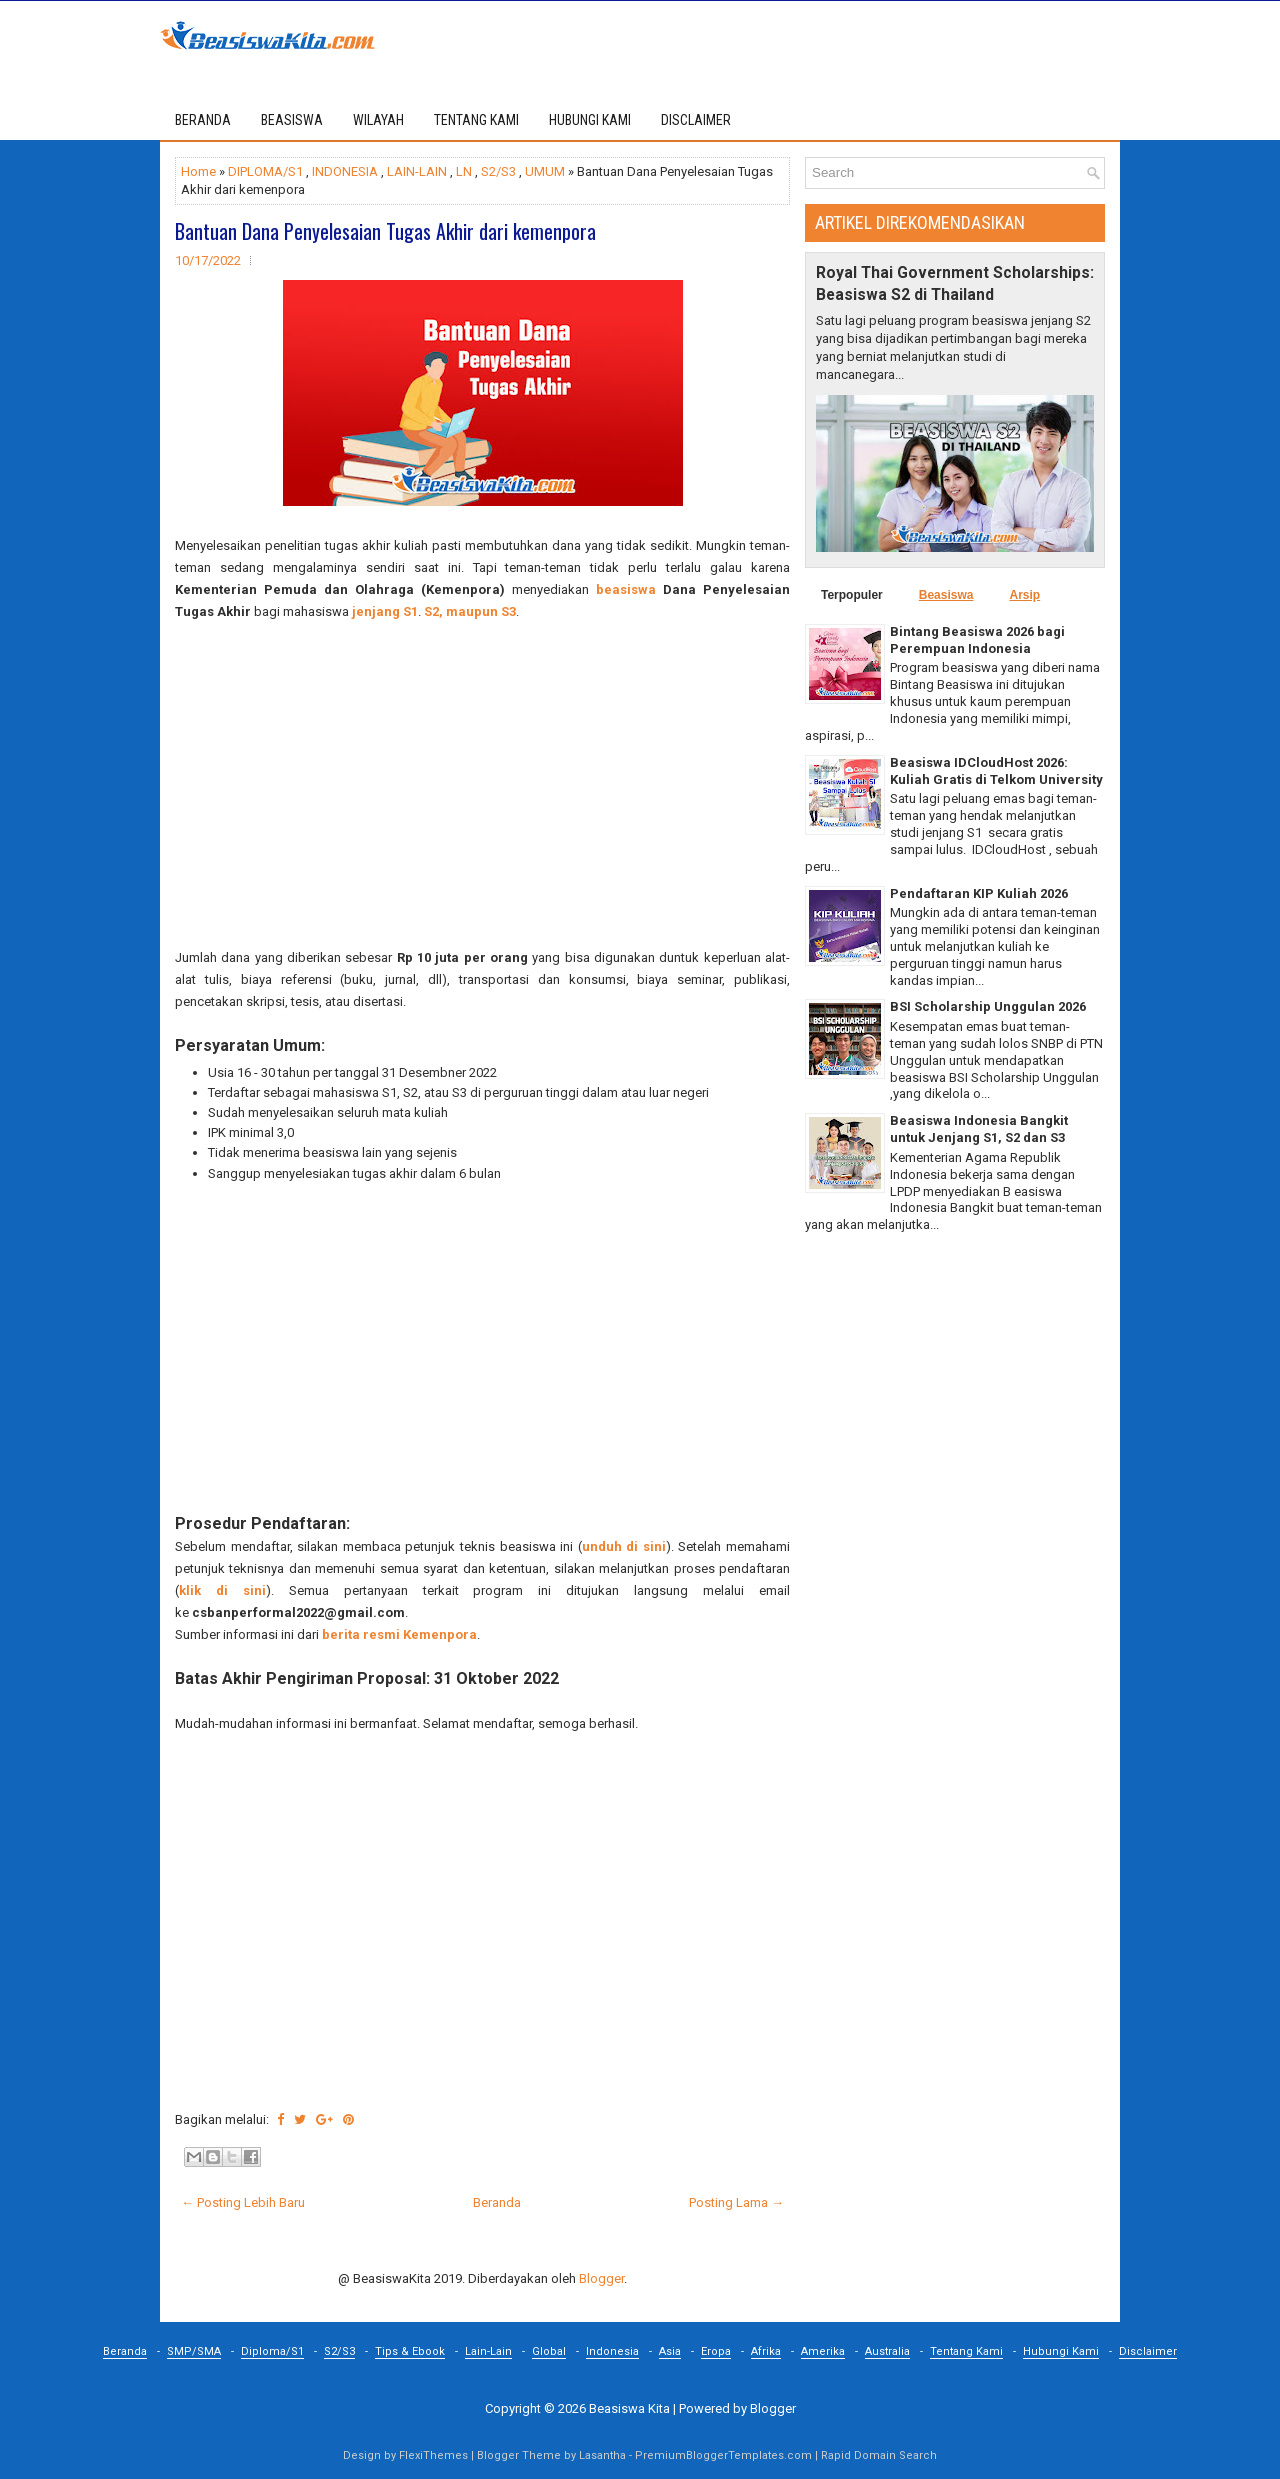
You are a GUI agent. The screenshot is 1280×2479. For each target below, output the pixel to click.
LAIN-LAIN (417, 171)
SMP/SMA (194, 2351)
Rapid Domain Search (879, 2455)
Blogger (601, 2278)
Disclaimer (1148, 2351)
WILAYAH (378, 120)
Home (198, 171)
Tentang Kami (966, 2351)
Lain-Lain (488, 2351)
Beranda (203, 120)
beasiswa (626, 589)
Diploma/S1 (272, 2351)
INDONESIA (345, 171)
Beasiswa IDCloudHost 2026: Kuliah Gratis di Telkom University (996, 771)
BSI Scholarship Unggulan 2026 (988, 1006)
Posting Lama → (736, 2202)
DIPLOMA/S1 (265, 171)
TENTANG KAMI (476, 120)
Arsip (1024, 595)
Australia (887, 2351)
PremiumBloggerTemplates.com (723, 2455)
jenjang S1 (383, 611)
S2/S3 (498, 171)
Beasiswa (946, 595)
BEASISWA (292, 120)
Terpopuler (852, 595)
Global (549, 2351)
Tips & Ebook (410, 2351)
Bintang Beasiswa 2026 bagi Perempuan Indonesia (977, 640)
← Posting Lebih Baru (243, 2202)
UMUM (545, 171)
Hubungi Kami (1061, 2351)
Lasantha (602, 2455)
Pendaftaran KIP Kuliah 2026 (979, 893)
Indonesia (612, 2351)
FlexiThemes (433, 2455)
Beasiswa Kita (629, 2408)
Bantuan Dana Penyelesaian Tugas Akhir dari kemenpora (385, 231)
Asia (670, 2351)
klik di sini (222, 1590)
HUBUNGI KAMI (590, 120)
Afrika (766, 2351)
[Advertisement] (482, 785)
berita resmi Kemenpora (399, 1634)
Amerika (823, 2351)
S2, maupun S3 (470, 611)
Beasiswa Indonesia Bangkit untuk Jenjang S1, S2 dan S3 (979, 1129)
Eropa (716, 2351)
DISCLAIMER (696, 120)
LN (464, 171)
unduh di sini (624, 1546)
